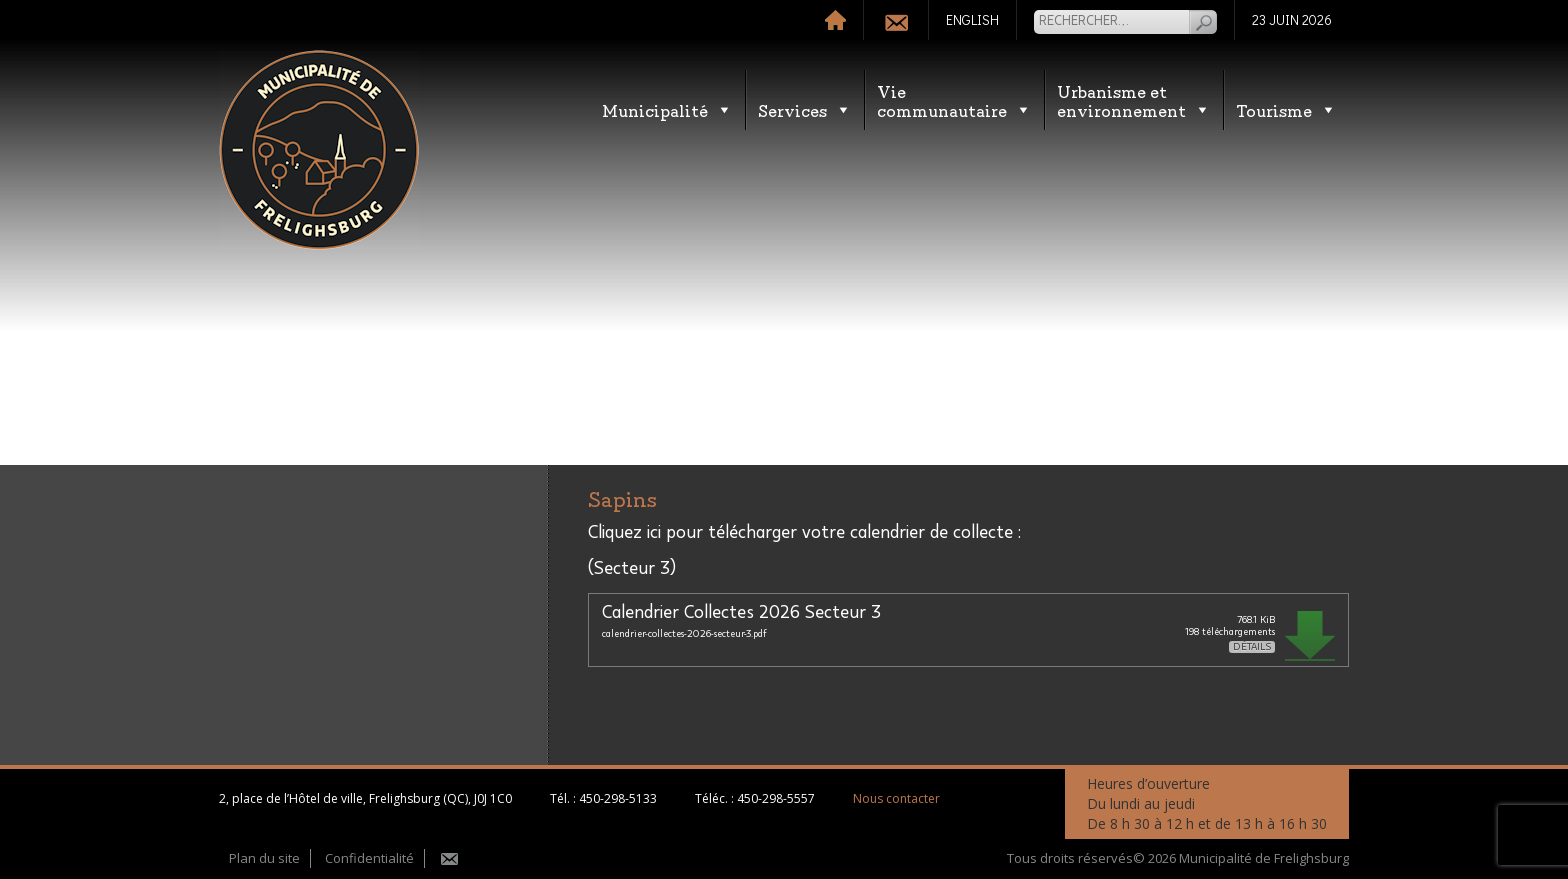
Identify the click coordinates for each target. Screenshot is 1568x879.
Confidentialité (369, 858)
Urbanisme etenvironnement (1134, 100)
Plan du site (264, 858)
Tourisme (1286, 109)
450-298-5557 (776, 798)
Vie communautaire (954, 100)
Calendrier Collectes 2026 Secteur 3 (741, 613)
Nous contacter (896, 798)
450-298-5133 (618, 798)
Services (805, 109)
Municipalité (667, 109)
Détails (1252, 647)
